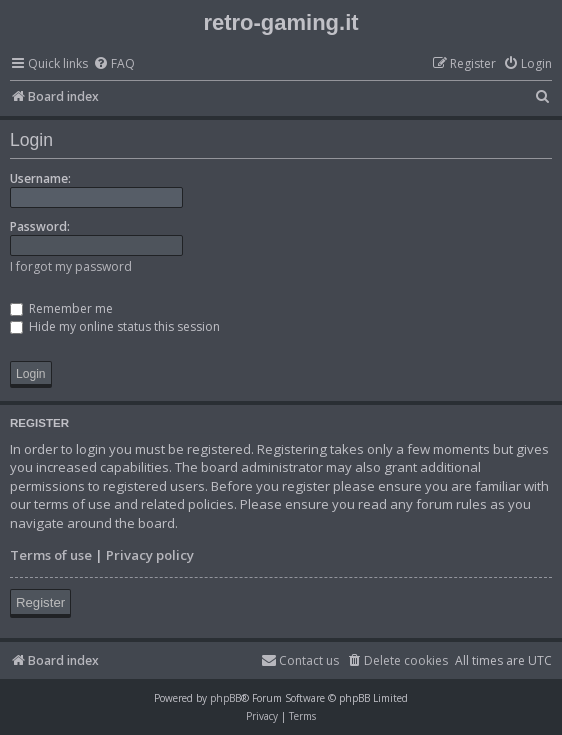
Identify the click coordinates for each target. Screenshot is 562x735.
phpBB (225, 698)
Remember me (61, 308)
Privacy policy (150, 555)
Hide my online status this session (115, 326)
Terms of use (51, 555)
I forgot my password (71, 266)
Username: (40, 178)
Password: (40, 226)
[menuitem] (114, 64)
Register (40, 602)
